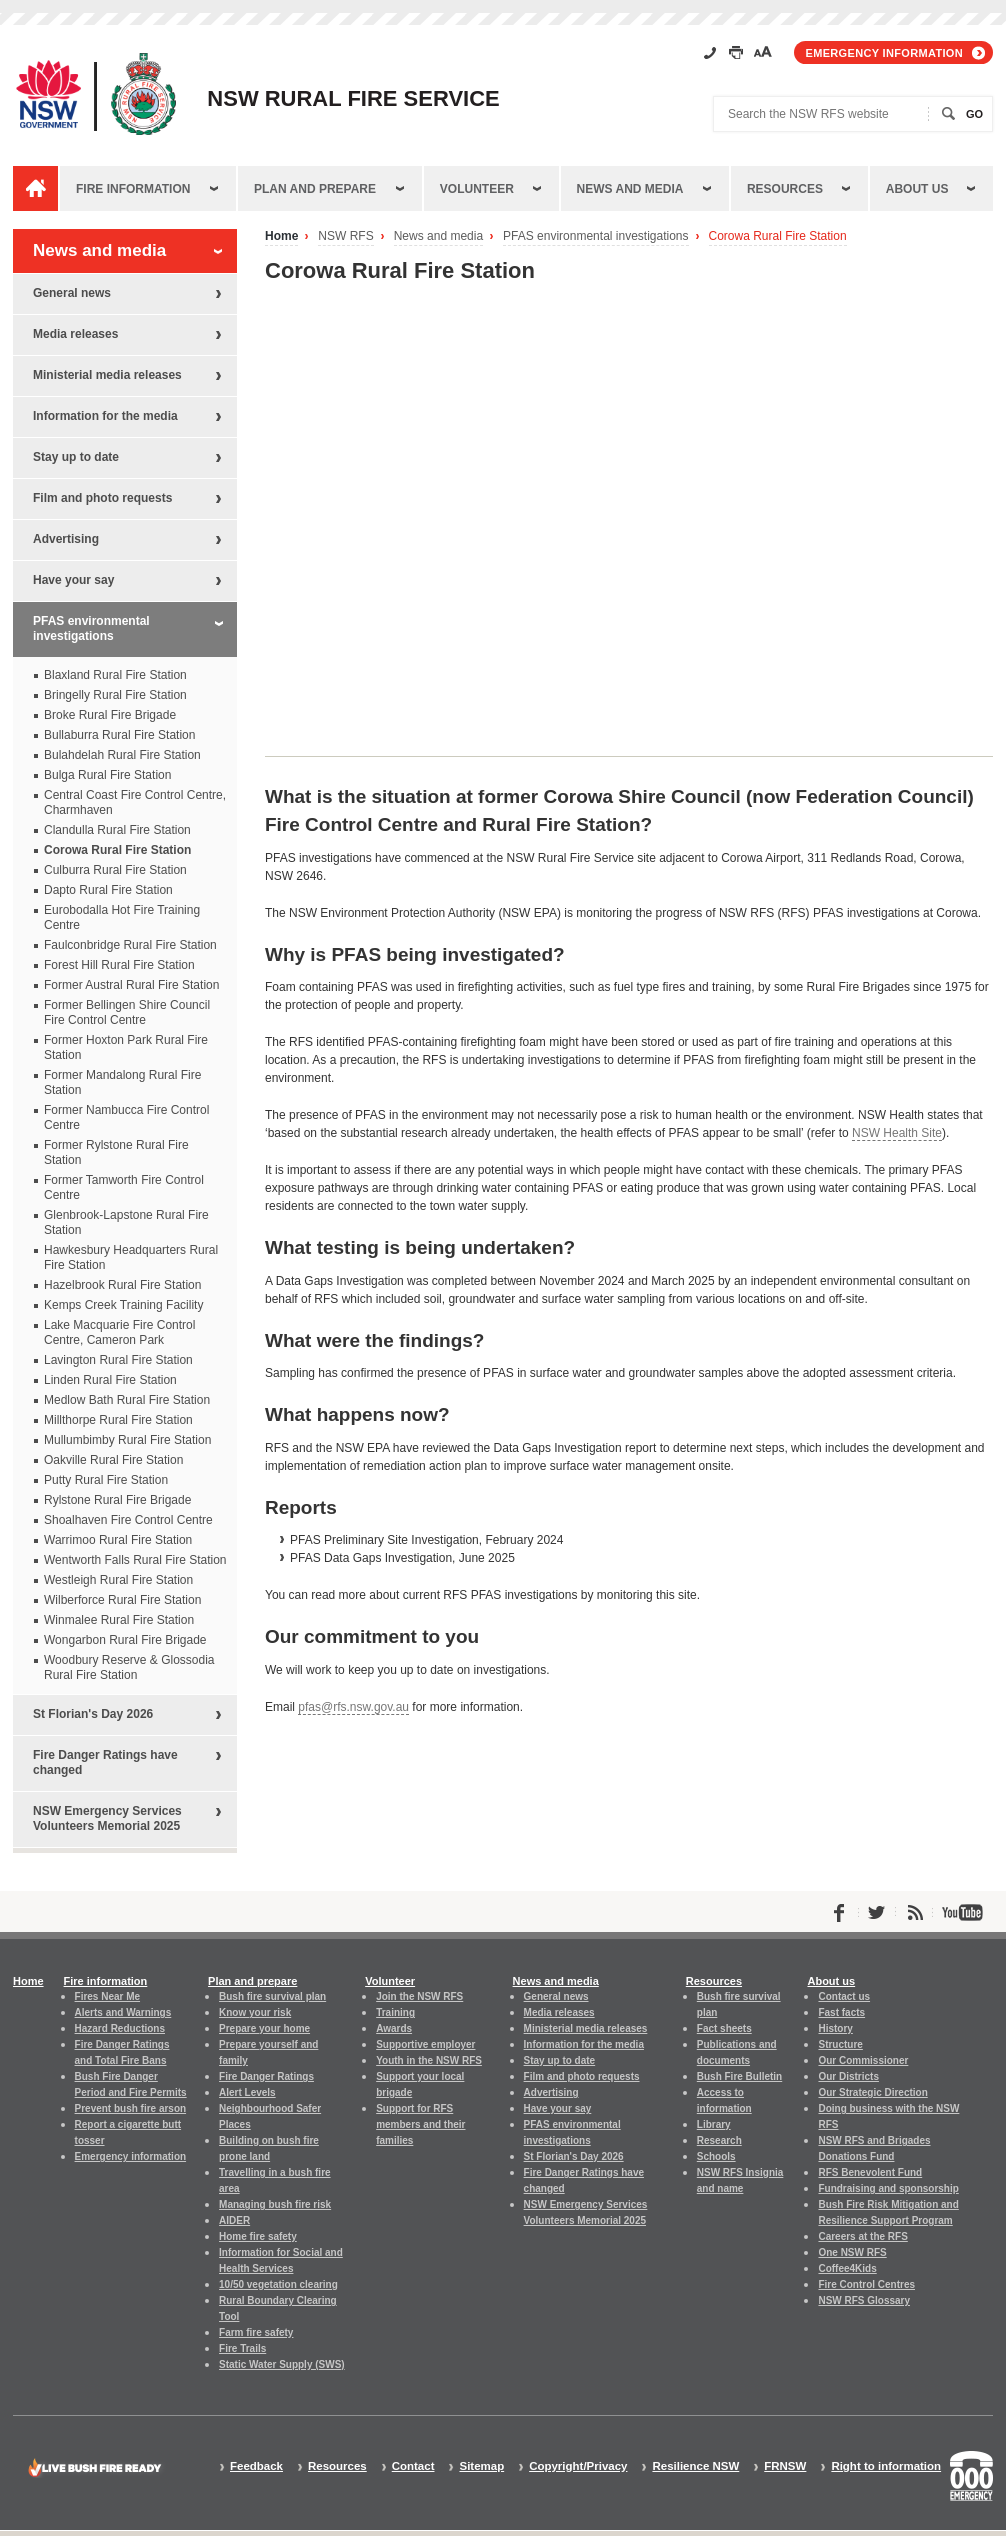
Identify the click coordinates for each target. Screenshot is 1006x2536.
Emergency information (884, 53)
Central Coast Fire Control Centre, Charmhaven (135, 802)
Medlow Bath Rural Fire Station (127, 1400)
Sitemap (481, 2466)
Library (714, 2124)
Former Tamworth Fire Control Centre (124, 1187)
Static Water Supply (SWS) (282, 2364)
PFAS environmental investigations (595, 236)
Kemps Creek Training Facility (123, 1305)
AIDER (234, 2220)
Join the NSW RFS (419, 1996)
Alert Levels (247, 2092)
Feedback (256, 2466)
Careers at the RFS (862, 2236)
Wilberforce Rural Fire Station (122, 1600)
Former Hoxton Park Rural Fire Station (126, 1047)
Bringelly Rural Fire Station (115, 695)
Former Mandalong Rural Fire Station (122, 1082)
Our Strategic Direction (872, 2092)
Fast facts (841, 2012)
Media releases (75, 334)
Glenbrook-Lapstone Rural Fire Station (126, 1222)
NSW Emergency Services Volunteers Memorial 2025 (107, 1818)
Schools (716, 2156)
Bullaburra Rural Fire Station (119, 735)
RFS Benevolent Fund (870, 2172)
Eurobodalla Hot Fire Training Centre (122, 917)
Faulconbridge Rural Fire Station (130, 945)
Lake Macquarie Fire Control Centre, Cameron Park (119, 1332)
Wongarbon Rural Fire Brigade (125, 1640)
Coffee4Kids (847, 2268)
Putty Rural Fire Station (106, 1480)
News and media (630, 189)
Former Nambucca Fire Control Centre (126, 1117)
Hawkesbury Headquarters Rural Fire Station (131, 1257)
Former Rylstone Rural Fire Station (116, 1152)
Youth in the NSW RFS (429, 2060)
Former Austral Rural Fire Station (131, 985)
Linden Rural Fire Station (110, 1380)
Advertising (66, 539)
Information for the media (105, 416)
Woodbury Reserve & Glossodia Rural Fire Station (129, 1667)
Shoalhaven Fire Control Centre (128, 1520)
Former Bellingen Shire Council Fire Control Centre (127, 1012)
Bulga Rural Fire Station (107, 775)
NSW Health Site (897, 1133)
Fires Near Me (107, 1996)
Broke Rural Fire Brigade (110, 715)
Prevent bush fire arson (131, 2108)
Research (719, 2140)
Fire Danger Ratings (266, 2076)
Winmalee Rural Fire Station (119, 1620)
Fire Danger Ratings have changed (105, 1762)
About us (917, 189)
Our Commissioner (863, 2060)
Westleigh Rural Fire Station (118, 1580)
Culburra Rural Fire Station (115, 870)
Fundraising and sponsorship (888, 2188)
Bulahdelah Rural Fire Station (122, 755)
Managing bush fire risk (275, 2204)
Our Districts (848, 2076)
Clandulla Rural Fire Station (117, 830)
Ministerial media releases (107, 375)
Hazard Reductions (120, 2028)
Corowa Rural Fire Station (778, 236)
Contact (413, 2466)
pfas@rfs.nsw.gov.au (353, 1707)
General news (72, 293)
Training (395, 2012)
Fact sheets (724, 2028)
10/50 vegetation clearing (278, 2284)
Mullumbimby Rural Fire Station (127, 1440)
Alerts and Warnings (123, 2012)
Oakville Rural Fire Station (113, 1460)
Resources (785, 189)
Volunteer (477, 189)
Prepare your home (264, 2028)
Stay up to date (76, 457)
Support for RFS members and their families (420, 2124)
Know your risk (255, 2012)
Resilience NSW (695, 2466)
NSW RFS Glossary (864, 2300)
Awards (394, 2028)
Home (281, 236)
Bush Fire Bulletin (739, 2076)
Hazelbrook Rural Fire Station (122, 1285)
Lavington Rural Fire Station (118, 1360)
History (835, 2028)
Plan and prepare (315, 189)
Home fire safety (258, 2236)
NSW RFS (345, 236)
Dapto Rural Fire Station (108, 890)
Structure (840, 2044)
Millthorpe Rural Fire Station (118, 1420)
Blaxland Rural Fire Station (115, 675)
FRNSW (785, 2466)
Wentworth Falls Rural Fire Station (135, 1560)
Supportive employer (425, 2044)
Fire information (133, 189)
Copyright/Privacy (578, 2466)
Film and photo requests (102, 498)
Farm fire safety (256, 2332)
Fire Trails (242, 2348)
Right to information (886, 2466)
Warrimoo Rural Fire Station (118, 1540)
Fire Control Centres (866, 2284)
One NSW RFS (852, 2252)
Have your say (73, 580)
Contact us (844, 1996)
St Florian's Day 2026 (93, 1714)
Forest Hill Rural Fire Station (119, 965)
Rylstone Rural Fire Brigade (117, 1500)
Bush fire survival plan (272, 1996)
